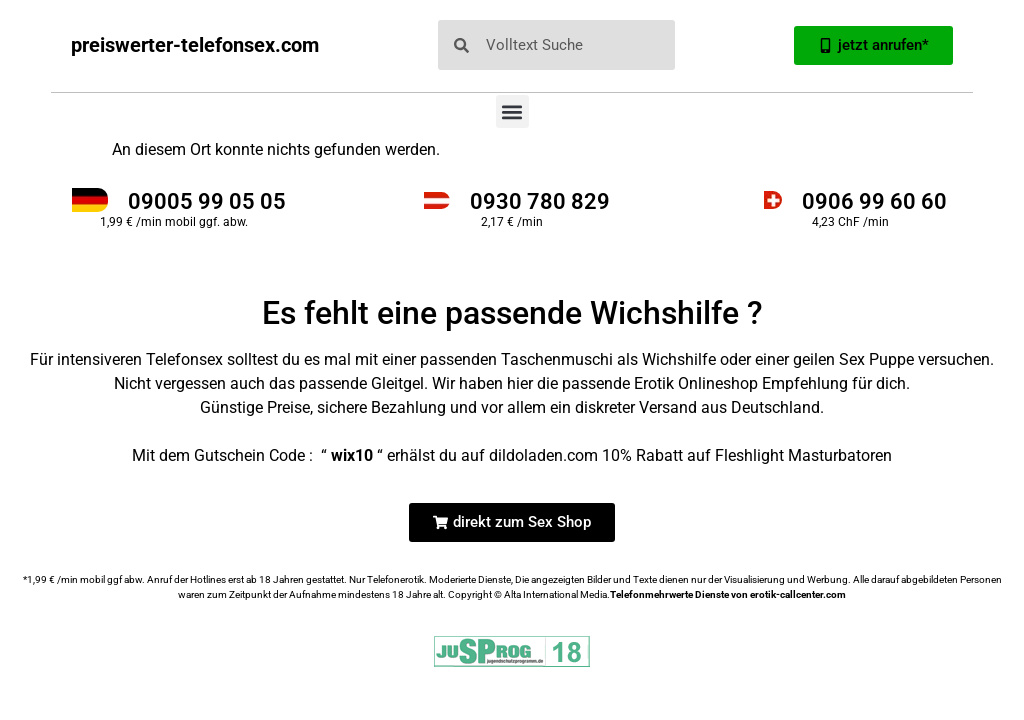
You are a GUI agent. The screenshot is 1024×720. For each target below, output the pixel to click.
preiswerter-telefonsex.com (195, 45)
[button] (512, 111)
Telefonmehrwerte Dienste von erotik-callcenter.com (728, 594)
